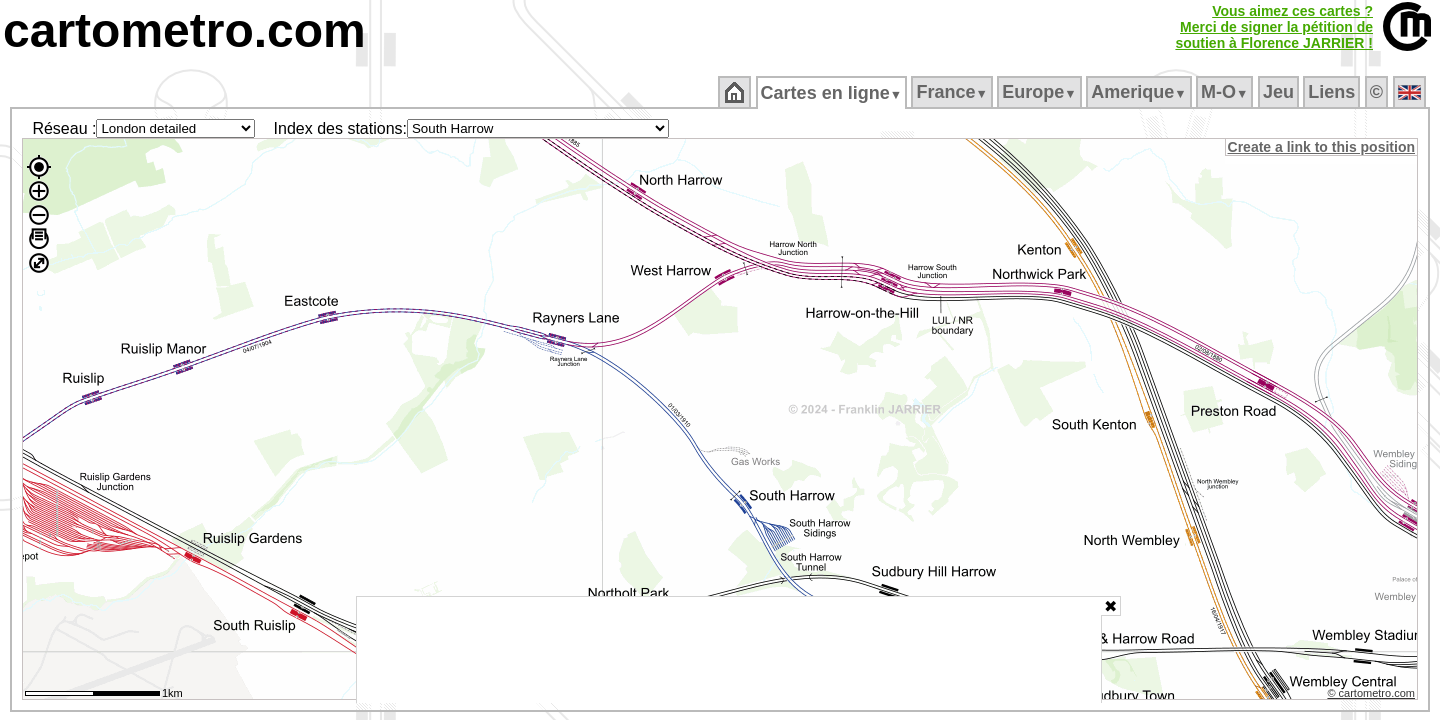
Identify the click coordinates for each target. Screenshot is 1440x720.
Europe (1041, 92)
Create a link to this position (1322, 147)
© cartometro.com (1373, 696)
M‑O (1226, 92)
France (953, 92)
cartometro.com (184, 30)
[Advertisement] (729, 650)
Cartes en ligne (832, 93)
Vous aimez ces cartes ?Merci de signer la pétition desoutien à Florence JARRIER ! (1274, 27)
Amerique (1140, 92)
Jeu (1279, 92)
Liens (1333, 92)
